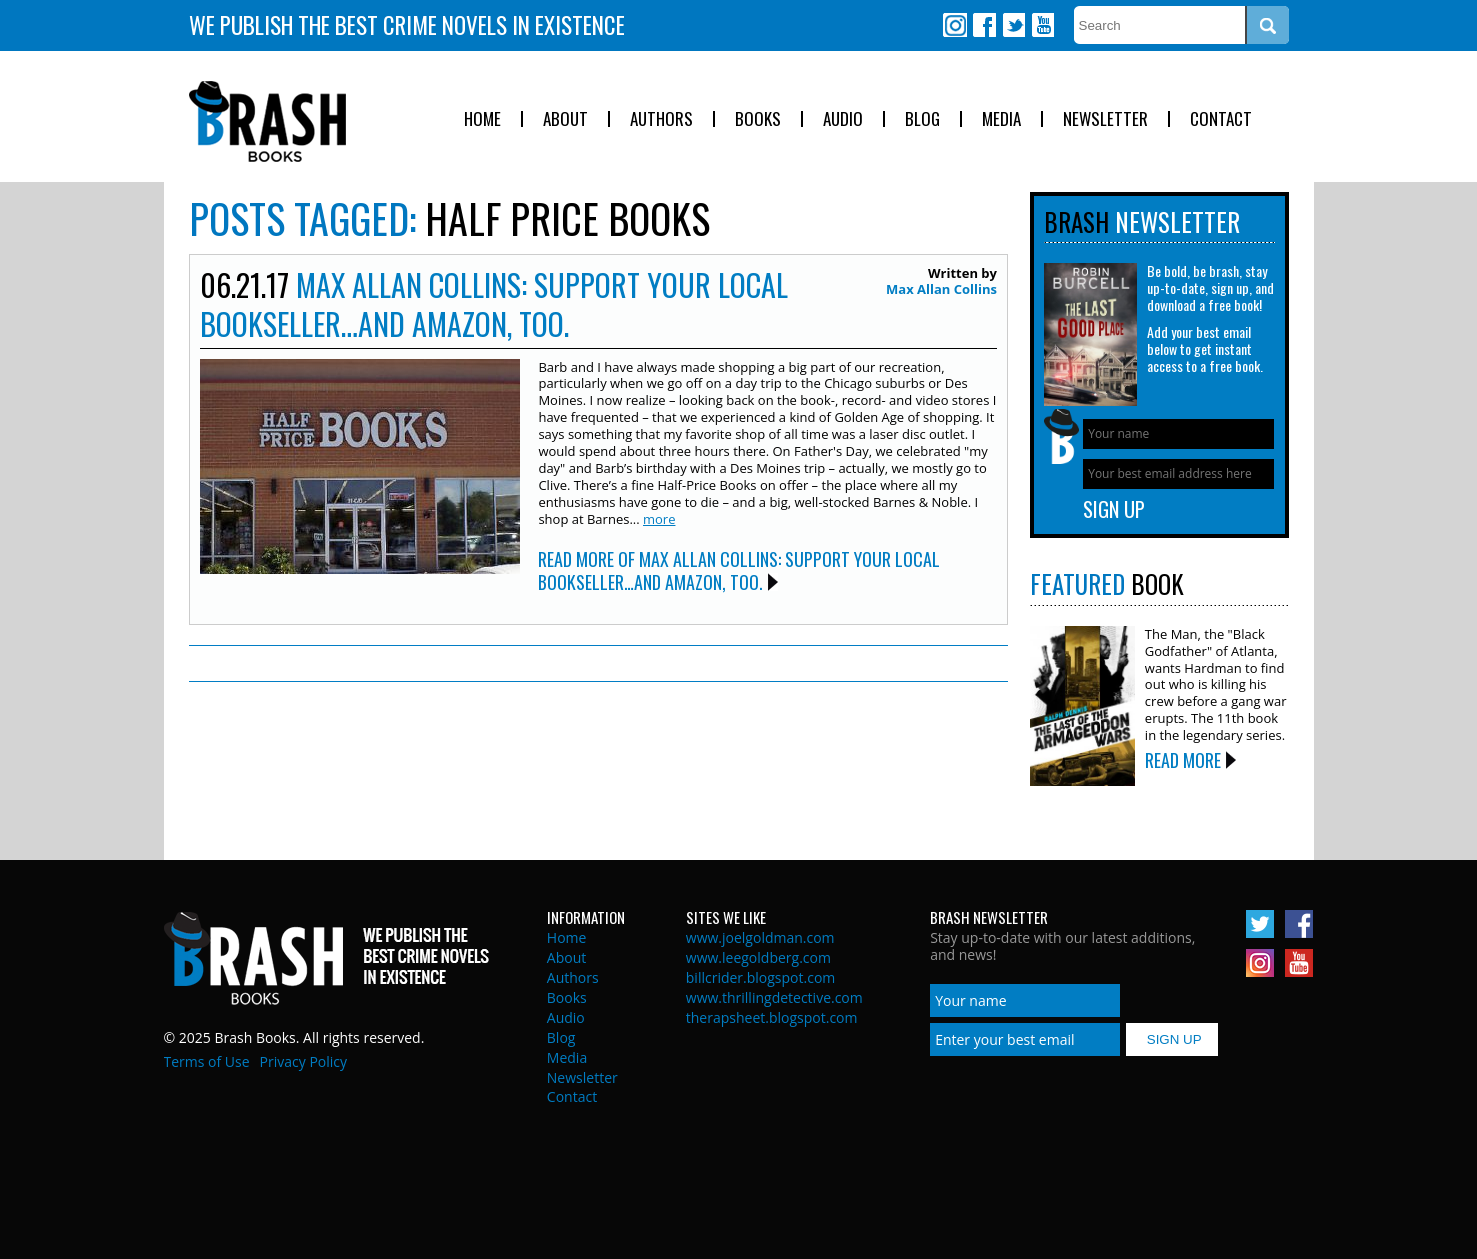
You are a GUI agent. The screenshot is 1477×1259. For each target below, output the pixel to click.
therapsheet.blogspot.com (772, 1017)
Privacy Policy (303, 1061)
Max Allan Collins (941, 289)
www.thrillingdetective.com (774, 997)
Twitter (1013, 25)
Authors (661, 119)
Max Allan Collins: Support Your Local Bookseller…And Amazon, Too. (494, 304)
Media (1001, 119)
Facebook (984, 25)
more (659, 519)
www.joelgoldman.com (760, 937)
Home (482, 119)
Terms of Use (207, 1061)
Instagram (955, 25)
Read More (1183, 760)
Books (758, 119)
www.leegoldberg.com (758, 957)
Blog (922, 119)
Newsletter (1105, 119)
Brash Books (267, 121)
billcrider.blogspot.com (761, 977)
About (565, 119)
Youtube (1042, 25)
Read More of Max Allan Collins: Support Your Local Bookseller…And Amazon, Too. (739, 570)
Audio (843, 119)
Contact (1221, 119)
